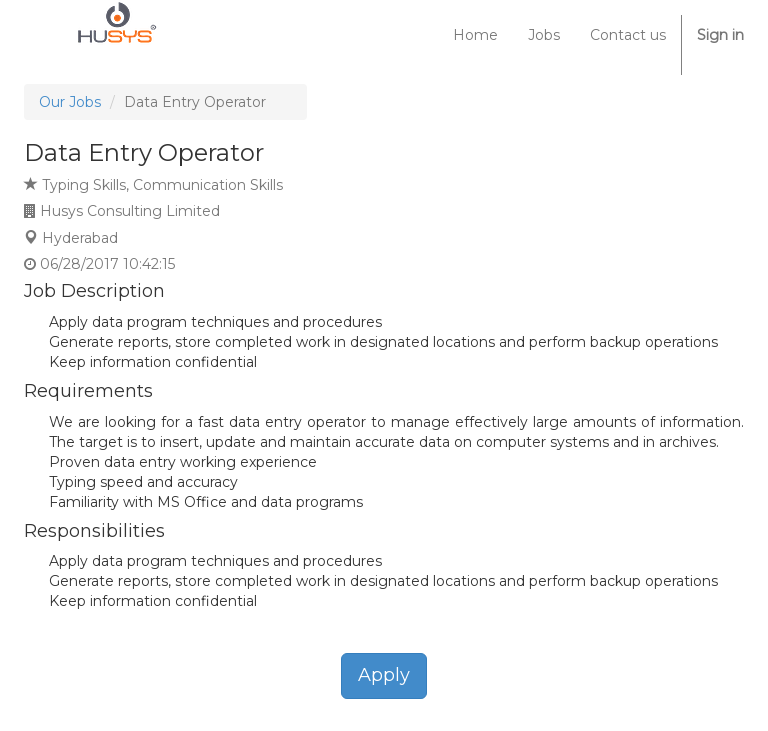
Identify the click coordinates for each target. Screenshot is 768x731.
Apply (384, 675)
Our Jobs (70, 102)
